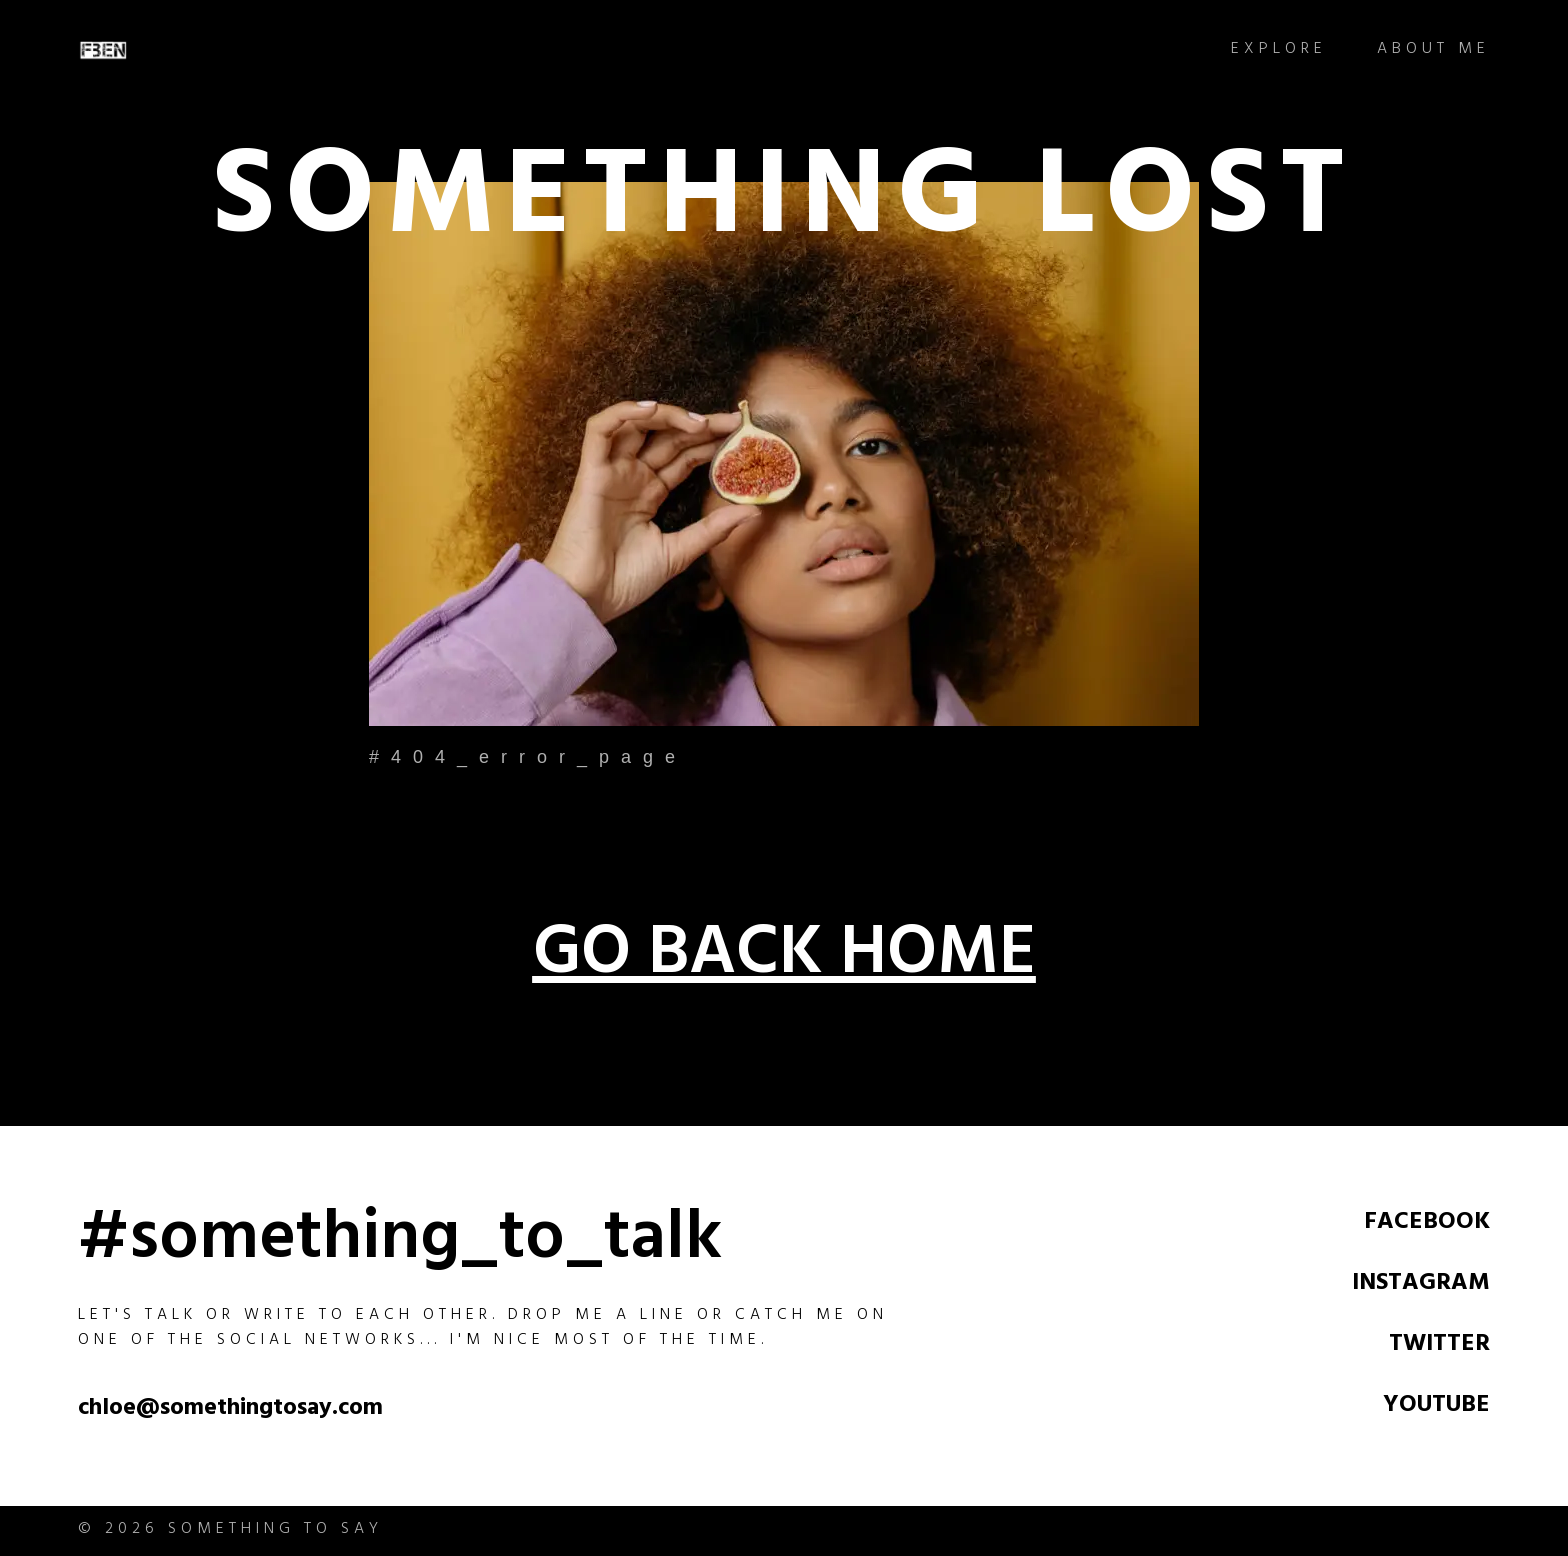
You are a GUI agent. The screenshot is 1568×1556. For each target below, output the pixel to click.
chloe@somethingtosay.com (230, 1410)
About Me (1433, 50)
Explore (1279, 50)
